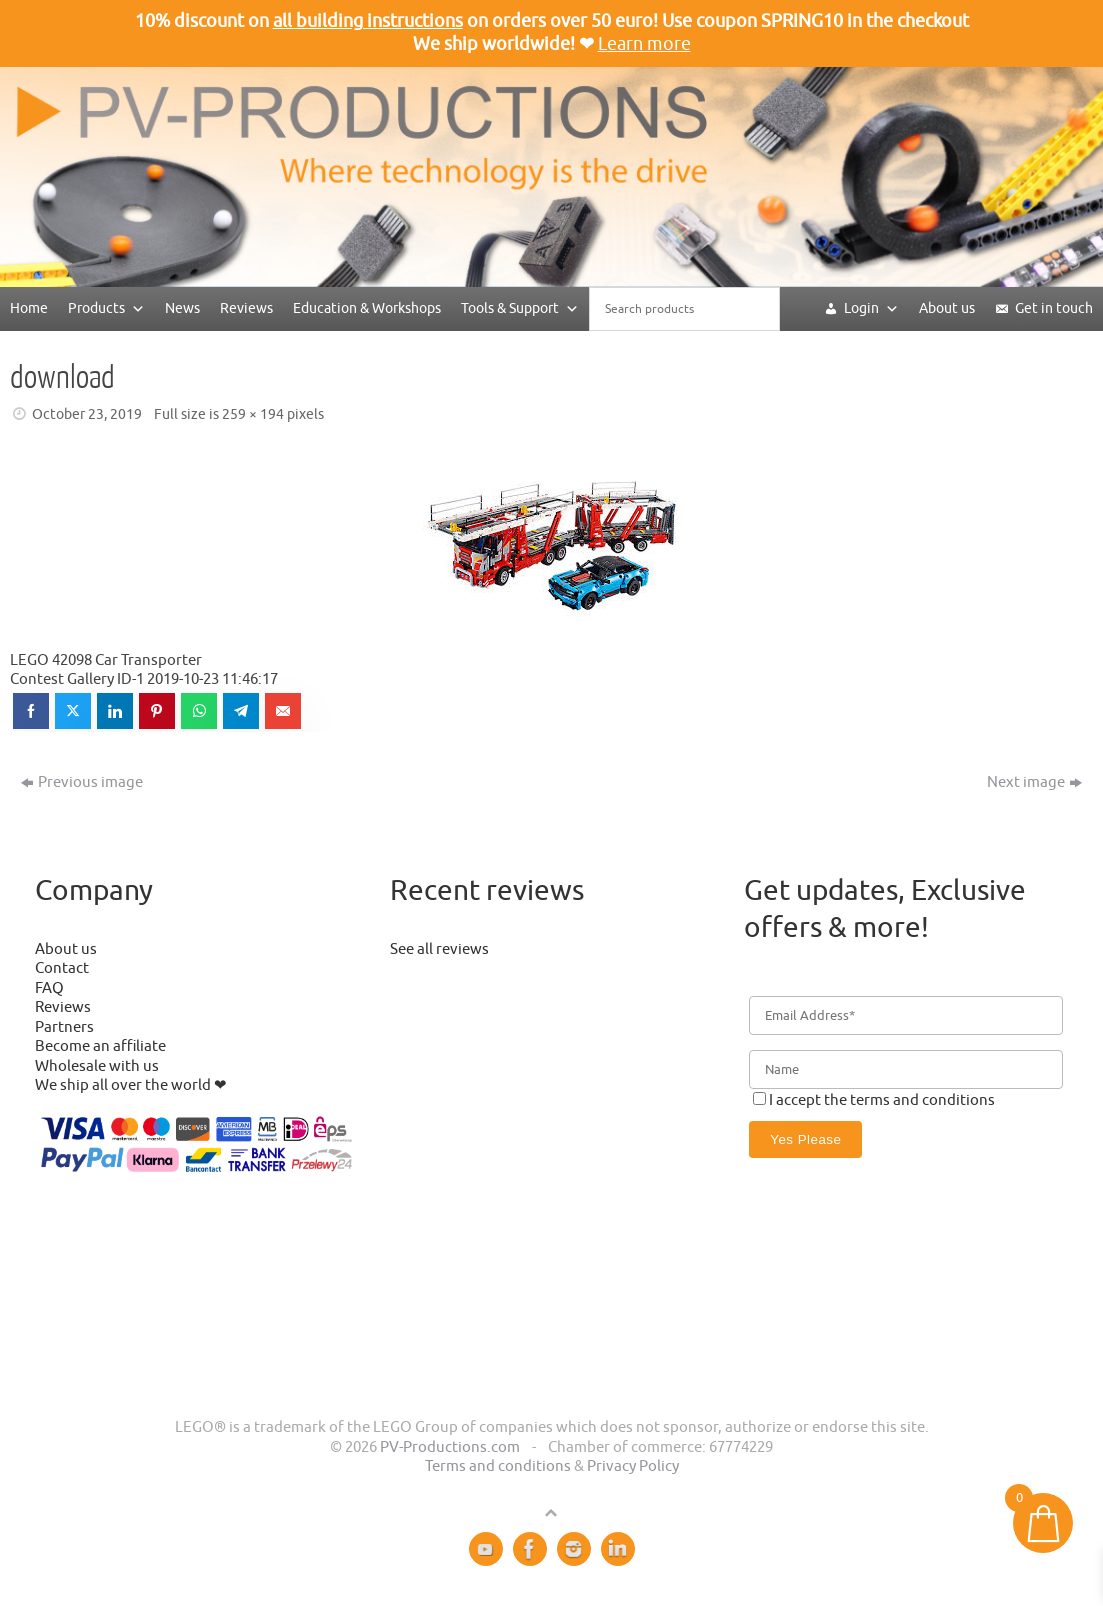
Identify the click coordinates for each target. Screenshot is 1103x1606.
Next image (1034, 782)
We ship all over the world (123, 1085)
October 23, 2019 (87, 414)
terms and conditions (922, 1100)
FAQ (49, 988)
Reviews (246, 308)
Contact (62, 968)
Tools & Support (520, 308)
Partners (64, 1027)
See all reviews (439, 949)
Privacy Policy (633, 1466)
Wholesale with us (97, 1066)
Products (106, 308)
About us (947, 308)
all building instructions (368, 21)
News (182, 308)
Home (29, 308)
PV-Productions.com (450, 1447)
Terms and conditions (498, 1466)
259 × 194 (253, 414)
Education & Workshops (367, 308)
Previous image (82, 782)
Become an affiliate (100, 1046)
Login (871, 308)
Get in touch (1054, 308)
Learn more (644, 44)
